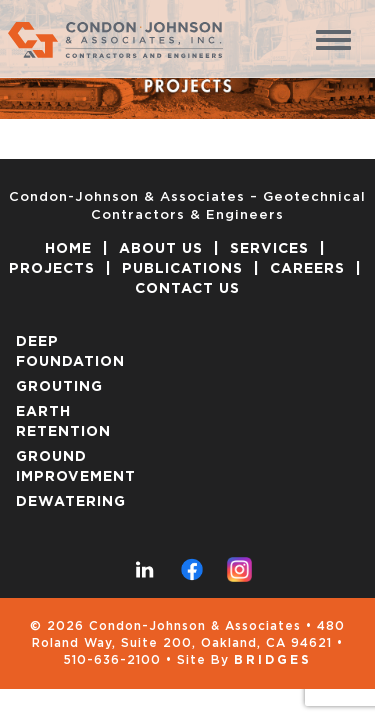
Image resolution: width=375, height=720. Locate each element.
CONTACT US (187, 289)
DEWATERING (71, 502)
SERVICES (269, 249)
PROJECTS (52, 269)
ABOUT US (161, 249)
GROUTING (59, 387)
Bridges (273, 660)
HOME (68, 249)
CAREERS (307, 269)
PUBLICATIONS (182, 269)
